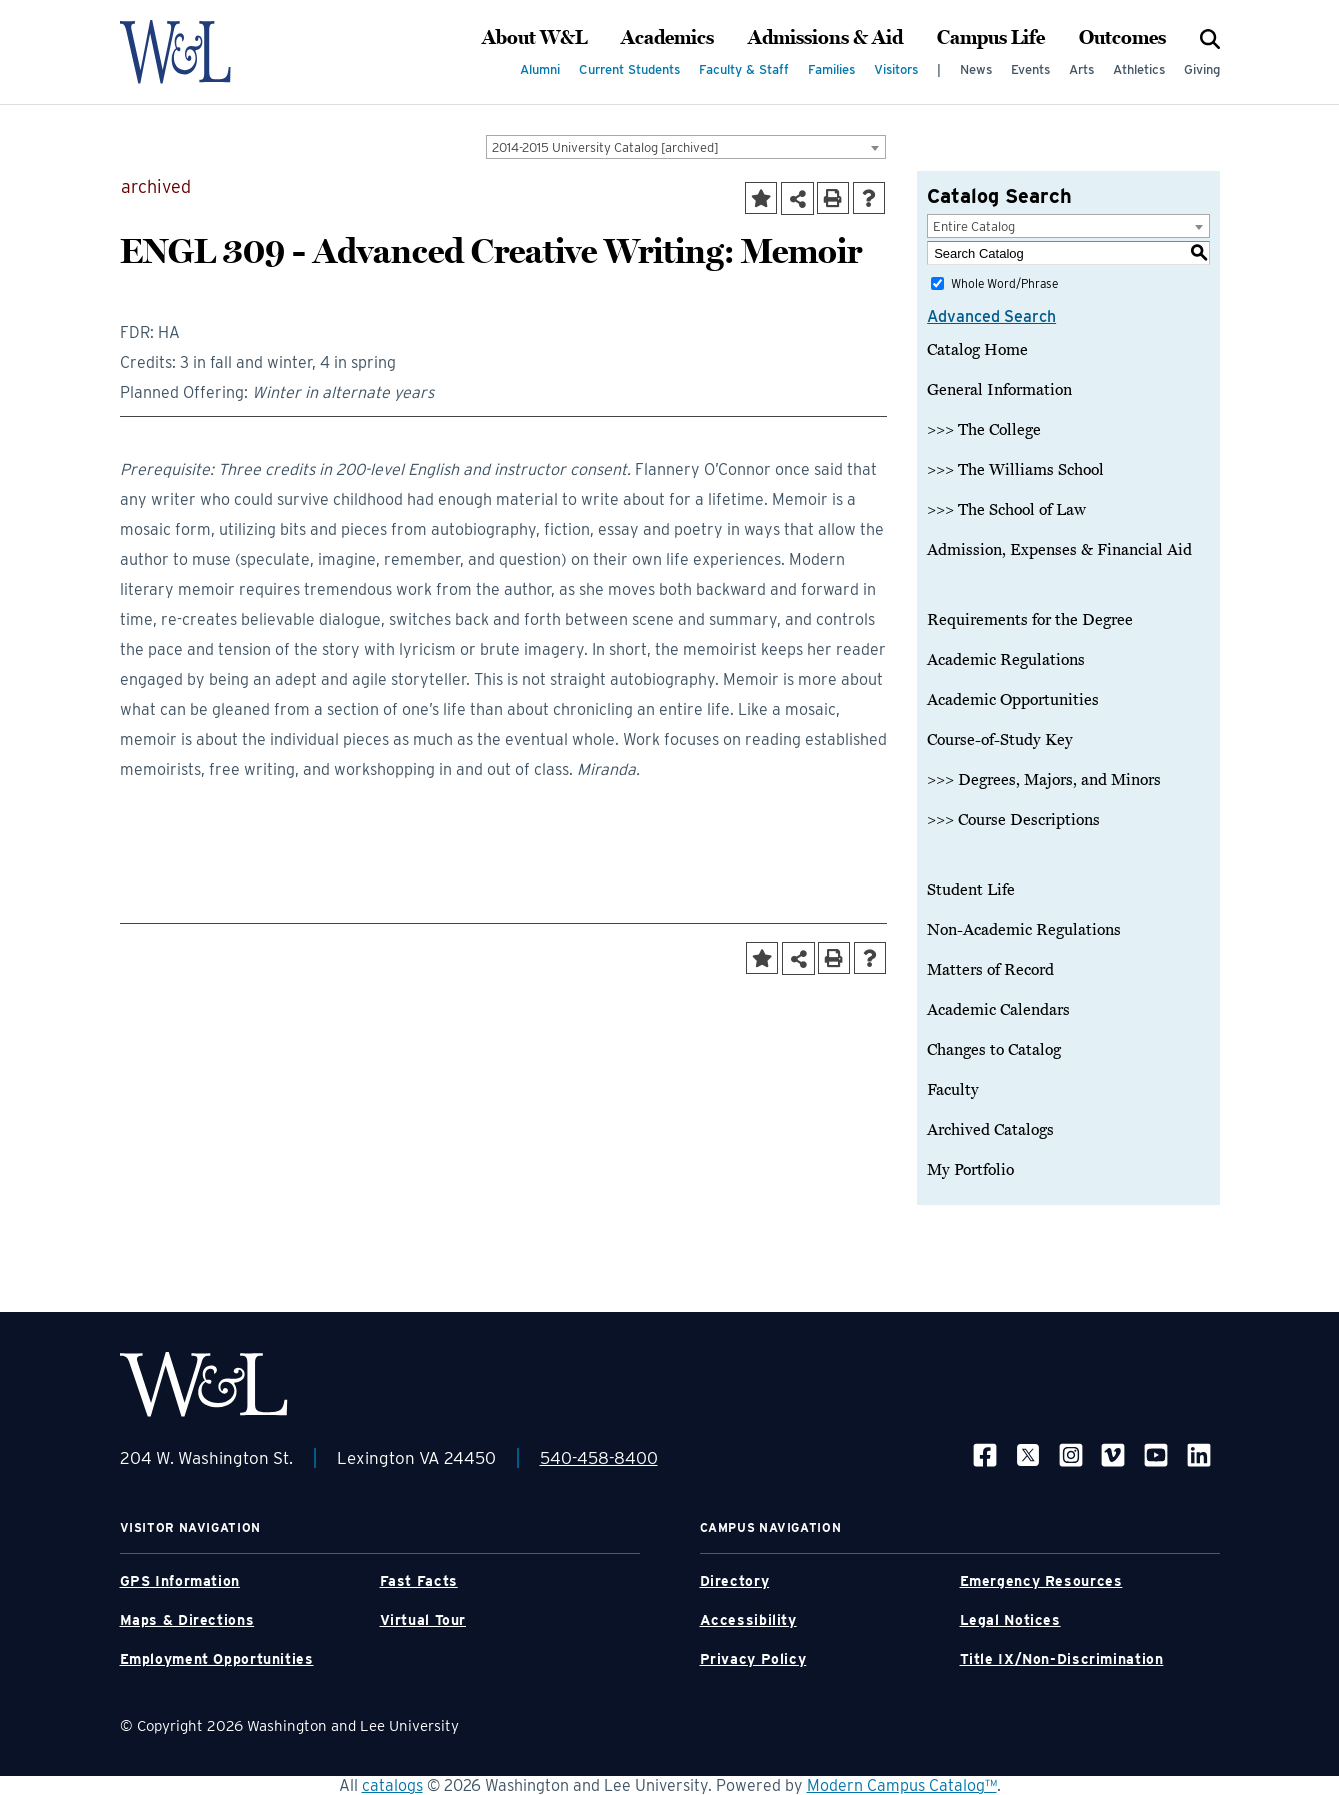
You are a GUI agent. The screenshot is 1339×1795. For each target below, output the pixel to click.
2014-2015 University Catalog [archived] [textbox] (605, 147)
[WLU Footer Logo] (204, 1384)
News (976, 69)
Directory (735, 1581)
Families (831, 69)
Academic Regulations (1006, 660)
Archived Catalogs (990, 1130)
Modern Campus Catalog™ (902, 1785)
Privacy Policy (753, 1659)
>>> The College (984, 430)
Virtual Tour (423, 1620)
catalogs (392, 1785)
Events (1030, 69)
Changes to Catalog (994, 1050)
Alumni (540, 69)
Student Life (971, 890)
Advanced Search (991, 316)
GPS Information (180, 1581)
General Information (999, 390)
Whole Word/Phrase (1004, 283)
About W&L (534, 38)
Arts (1081, 69)
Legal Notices (1010, 1620)
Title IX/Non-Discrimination (1062, 1659)
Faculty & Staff (744, 69)
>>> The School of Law (1006, 510)
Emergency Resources (1041, 1581)
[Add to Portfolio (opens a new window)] (761, 198)
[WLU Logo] (203, 52)
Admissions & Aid (825, 38)
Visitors (896, 69)
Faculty (953, 1090)
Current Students (629, 69)
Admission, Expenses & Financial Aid (1059, 550)
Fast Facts (419, 1581)
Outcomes (1122, 38)
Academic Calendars (998, 1010)
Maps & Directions (187, 1620)
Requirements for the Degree (1030, 620)
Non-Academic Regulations (1024, 930)
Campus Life (991, 38)
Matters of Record (990, 970)
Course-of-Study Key (1000, 740)
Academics (667, 38)
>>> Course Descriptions (1013, 820)
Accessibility (748, 1620)
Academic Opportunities (1013, 700)
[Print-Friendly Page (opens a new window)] (833, 198)
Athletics (1139, 69)
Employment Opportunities (217, 1659)
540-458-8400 (599, 1458)
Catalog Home (977, 350)
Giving (1202, 69)
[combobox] (686, 147)
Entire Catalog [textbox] (974, 226)
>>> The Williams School (1015, 470)
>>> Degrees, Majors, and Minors (1044, 780)
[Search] (1210, 38)
